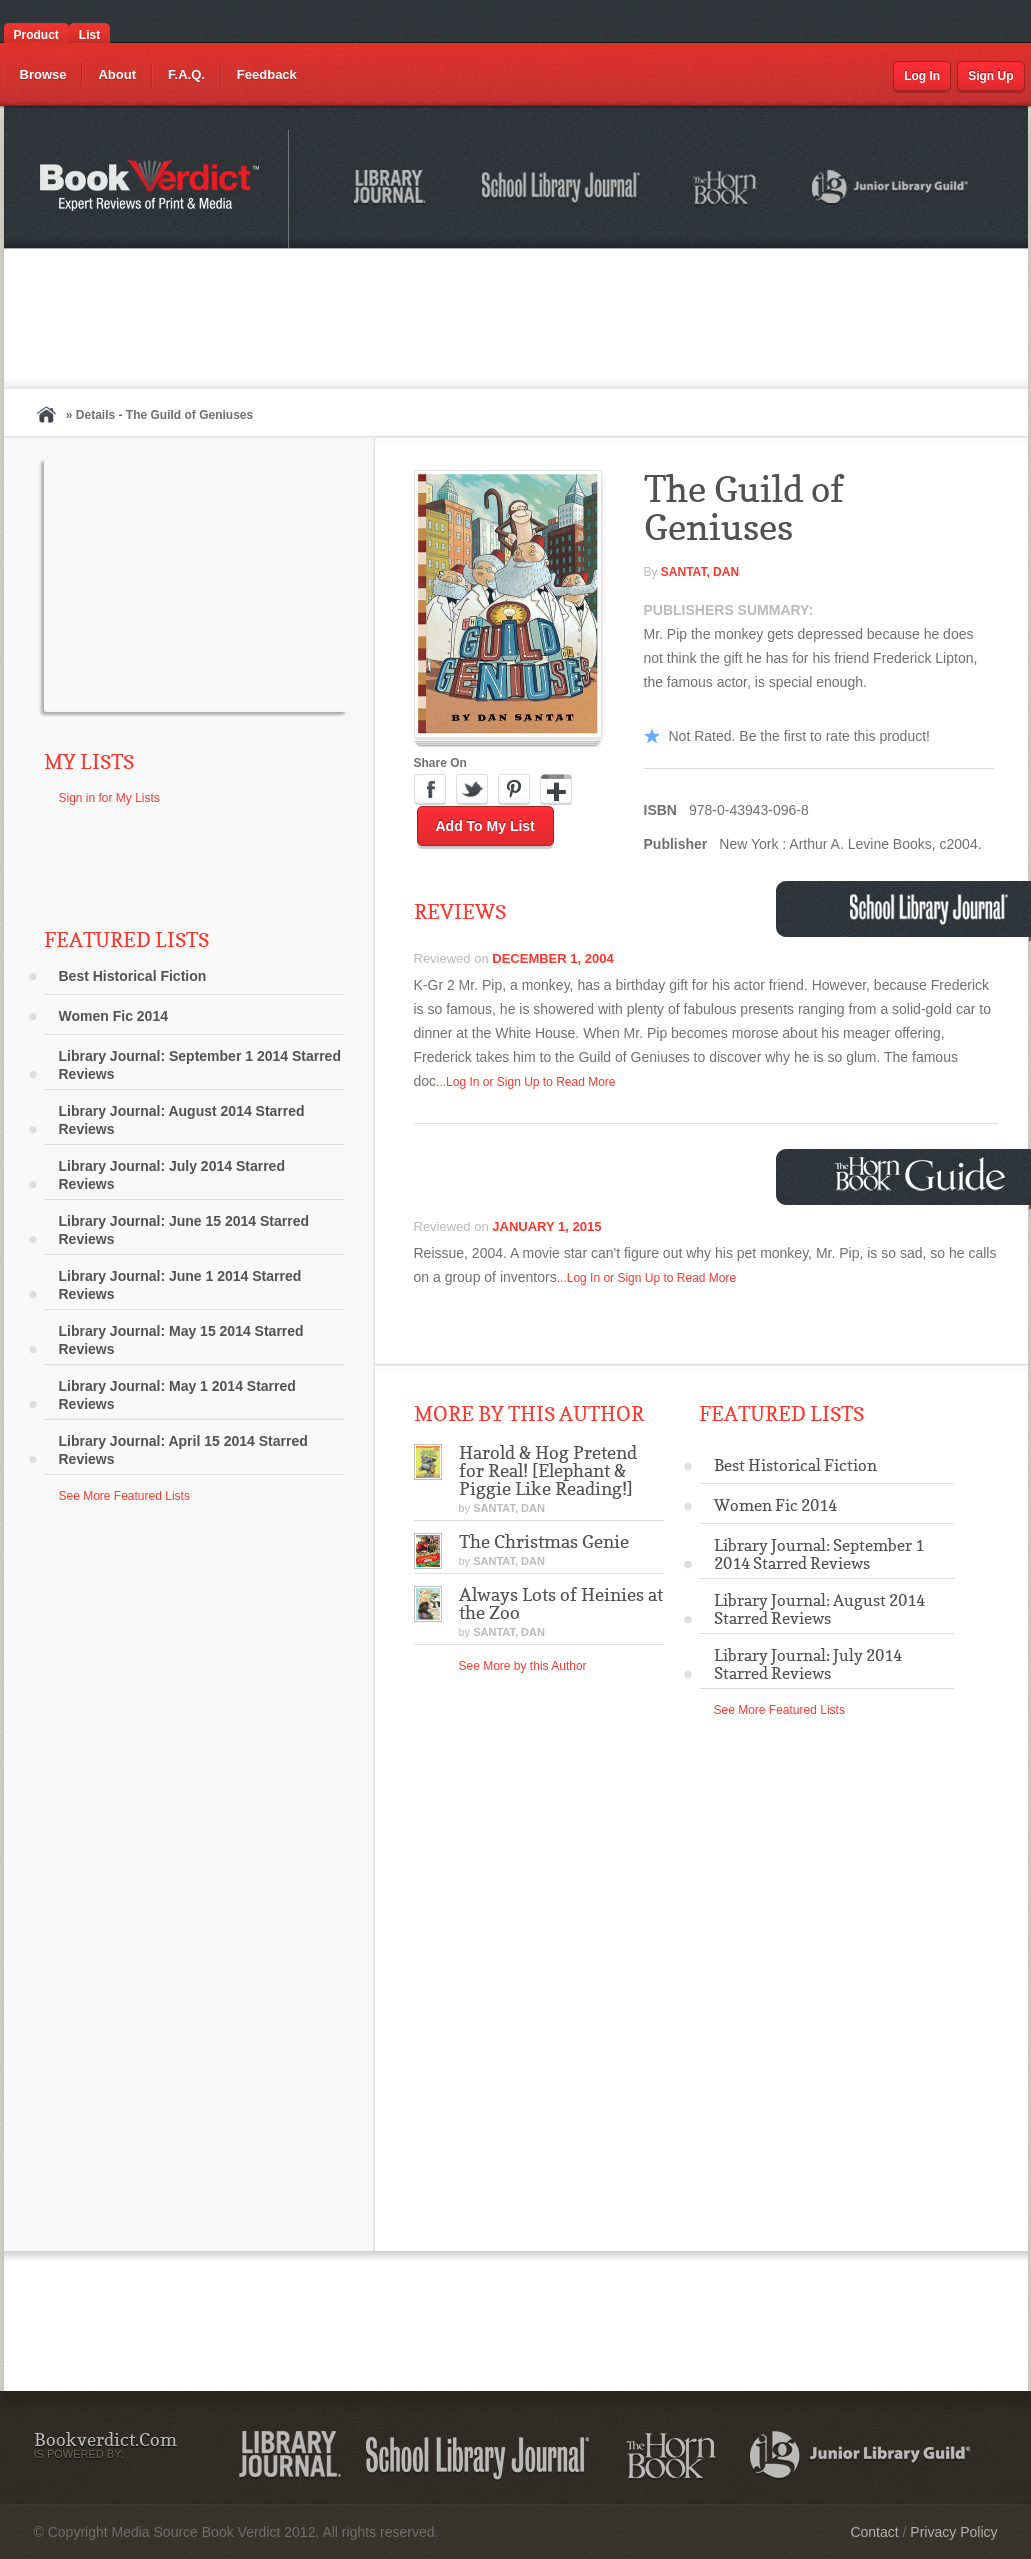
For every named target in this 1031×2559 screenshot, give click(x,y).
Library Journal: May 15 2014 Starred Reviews (181, 1340)
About (117, 74)
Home (46, 414)
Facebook (430, 790)
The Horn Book (726, 188)
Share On (440, 763)
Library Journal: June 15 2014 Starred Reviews (184, 1230)
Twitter (472, 790)
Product (36, 35)
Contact (874, 2532)
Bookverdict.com (151, 189)
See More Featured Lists (124, 1496)
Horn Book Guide (922, 1174)
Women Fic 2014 (113, 1016)
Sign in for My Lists (109, 798)
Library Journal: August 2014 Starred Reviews (182, 1120)
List (89, 35)
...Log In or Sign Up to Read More (525, 1082)
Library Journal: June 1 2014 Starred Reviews (180, 1285)
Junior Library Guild (891, 190)
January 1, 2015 (546, 1226)
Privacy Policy (953, 2532)
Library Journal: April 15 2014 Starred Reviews (183, 1450)
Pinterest (514, 790)
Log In (922, 76)
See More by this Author (523, 1666)
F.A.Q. (186, 74)
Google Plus (556, 790)
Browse (43, 74)
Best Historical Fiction (133, 976)
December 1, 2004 (552, 958)
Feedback (267, 74)
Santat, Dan (700, 572)
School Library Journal (562, 190)
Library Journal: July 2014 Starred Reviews (172, 1175)
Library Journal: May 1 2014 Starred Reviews (177, 1395)
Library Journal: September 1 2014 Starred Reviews (200, 1065)
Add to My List (485, 826)
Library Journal (393, 190)
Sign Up (990, 76)
